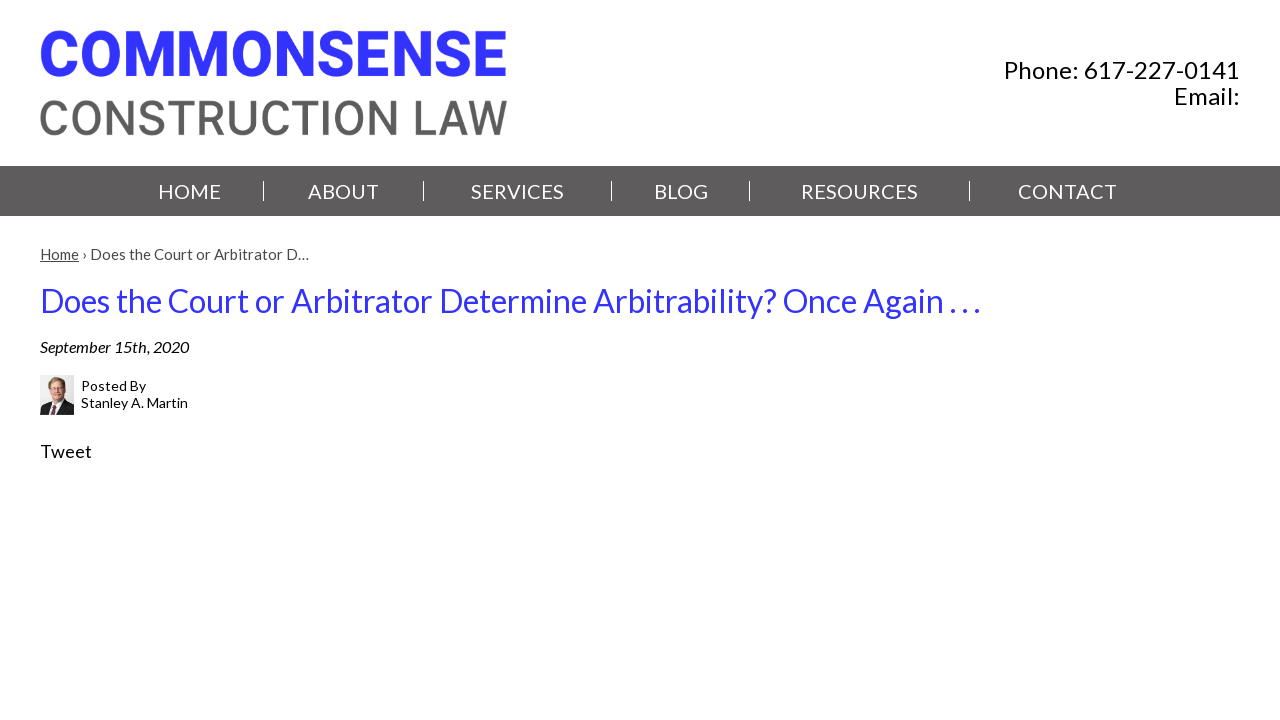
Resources (859, 191)
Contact (1067, 191)
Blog (681, 191)
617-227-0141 (1162, 69)
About (343, 191)
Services (517, 191)
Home (189, 191)
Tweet (66, 451)
